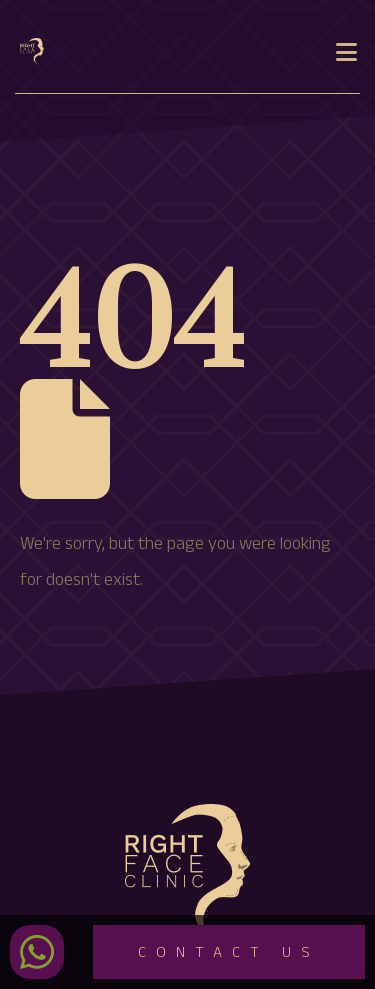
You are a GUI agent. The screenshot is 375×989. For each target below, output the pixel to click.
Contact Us (229, 954)
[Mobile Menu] (346, 52)
